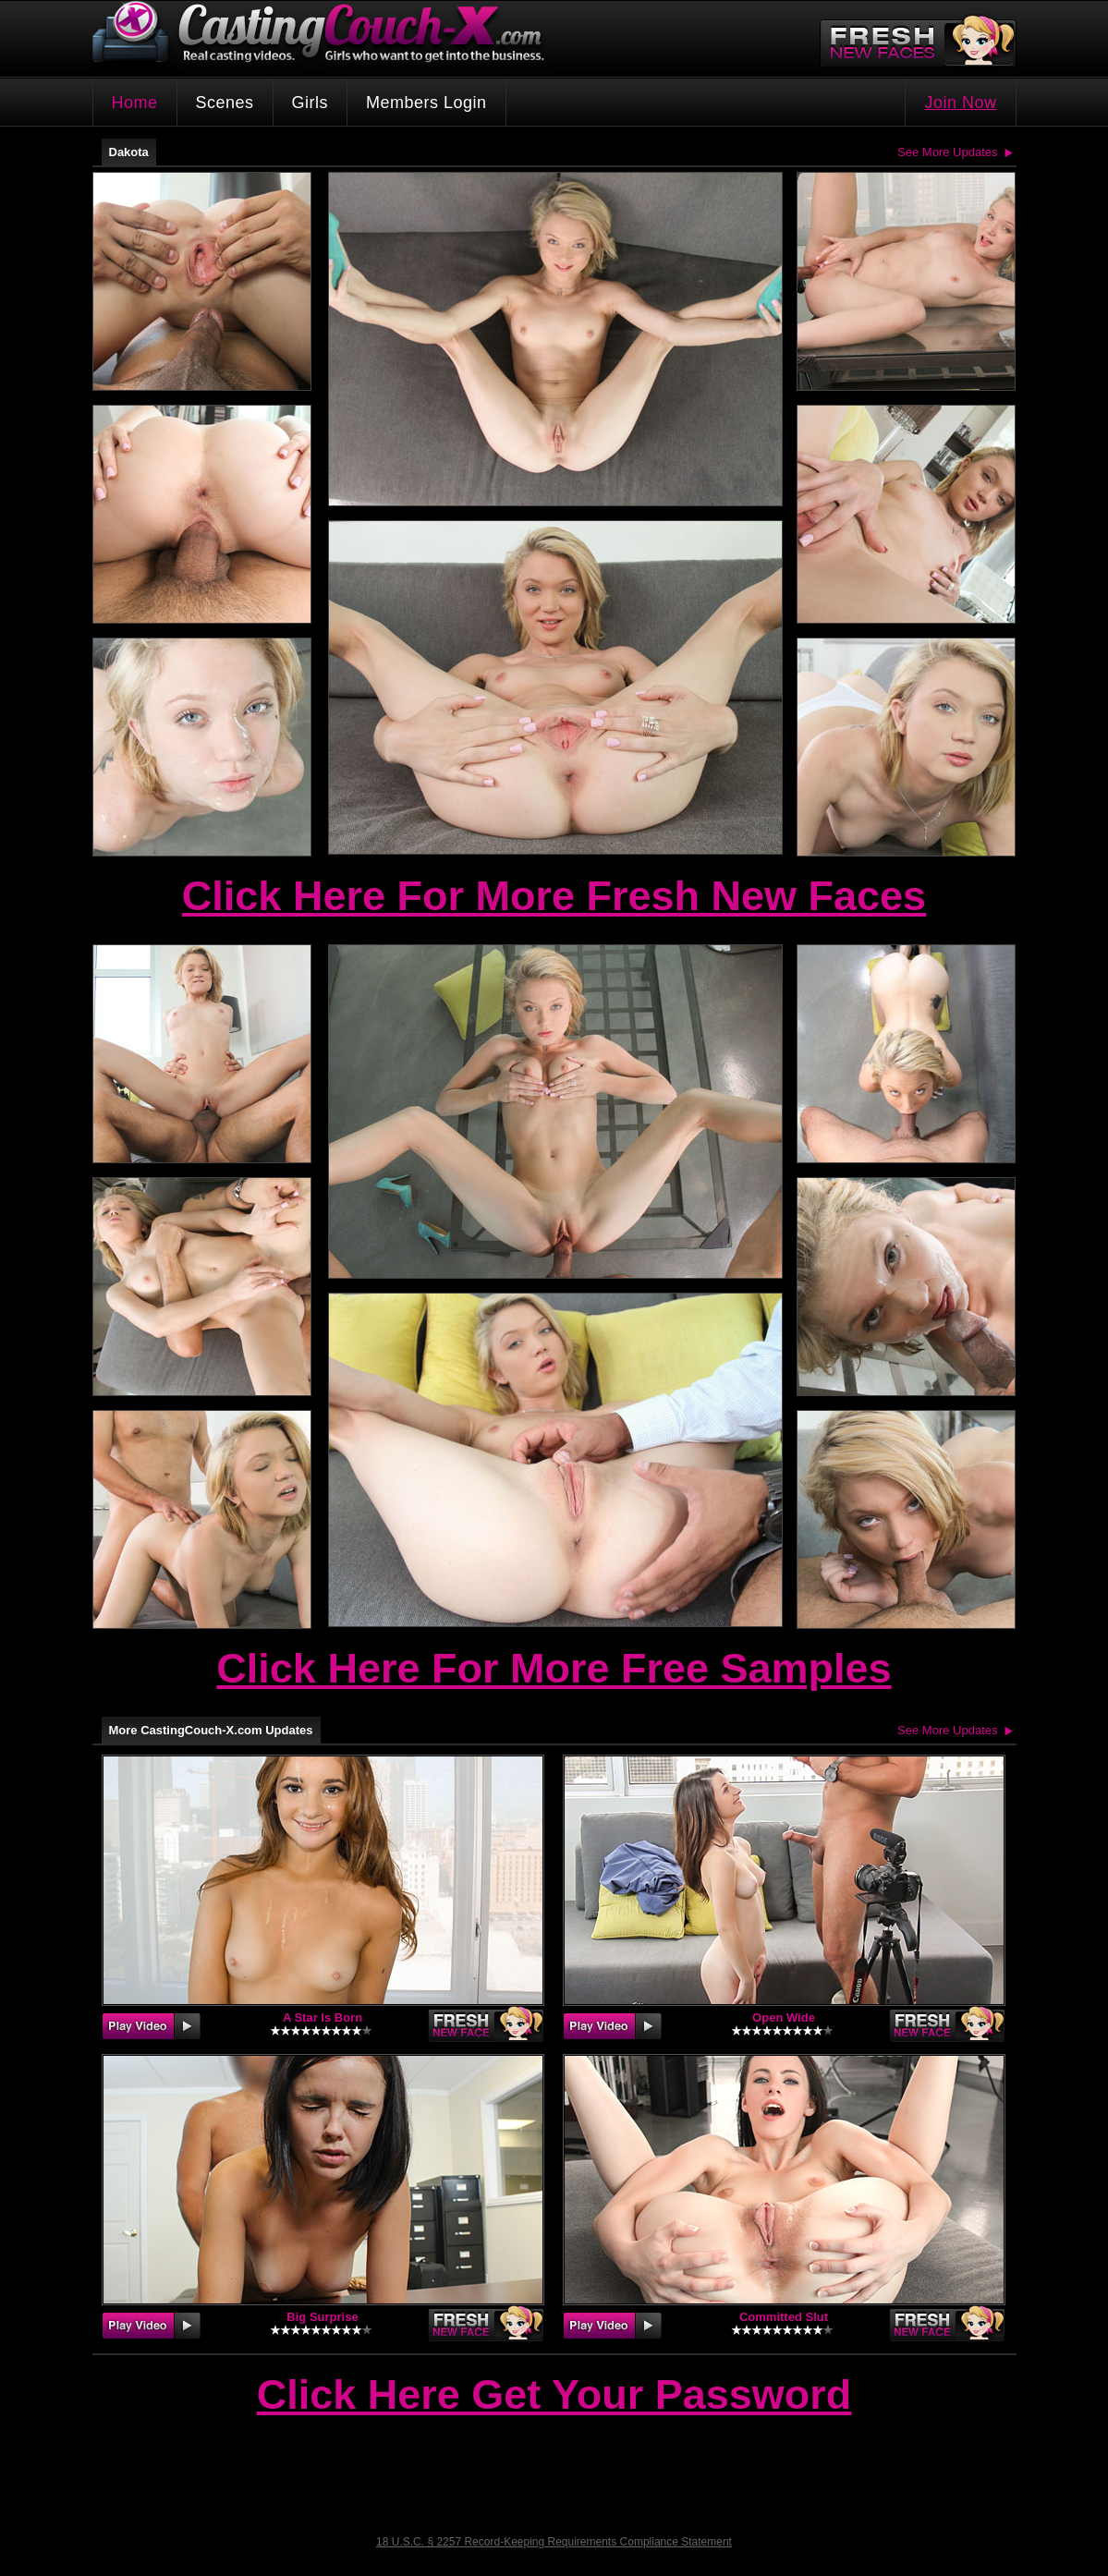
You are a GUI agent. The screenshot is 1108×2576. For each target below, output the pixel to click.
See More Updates (947, 152)
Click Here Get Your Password (554, 2396)
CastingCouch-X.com (324, 36)
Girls (310, 102)
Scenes (225, 102)
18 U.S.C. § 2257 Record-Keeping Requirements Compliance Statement (554, 2541)
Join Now (960, 102)
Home (135, 102)
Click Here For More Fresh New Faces (554, 896)
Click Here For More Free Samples (553, 1668)
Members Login (426, 102)
